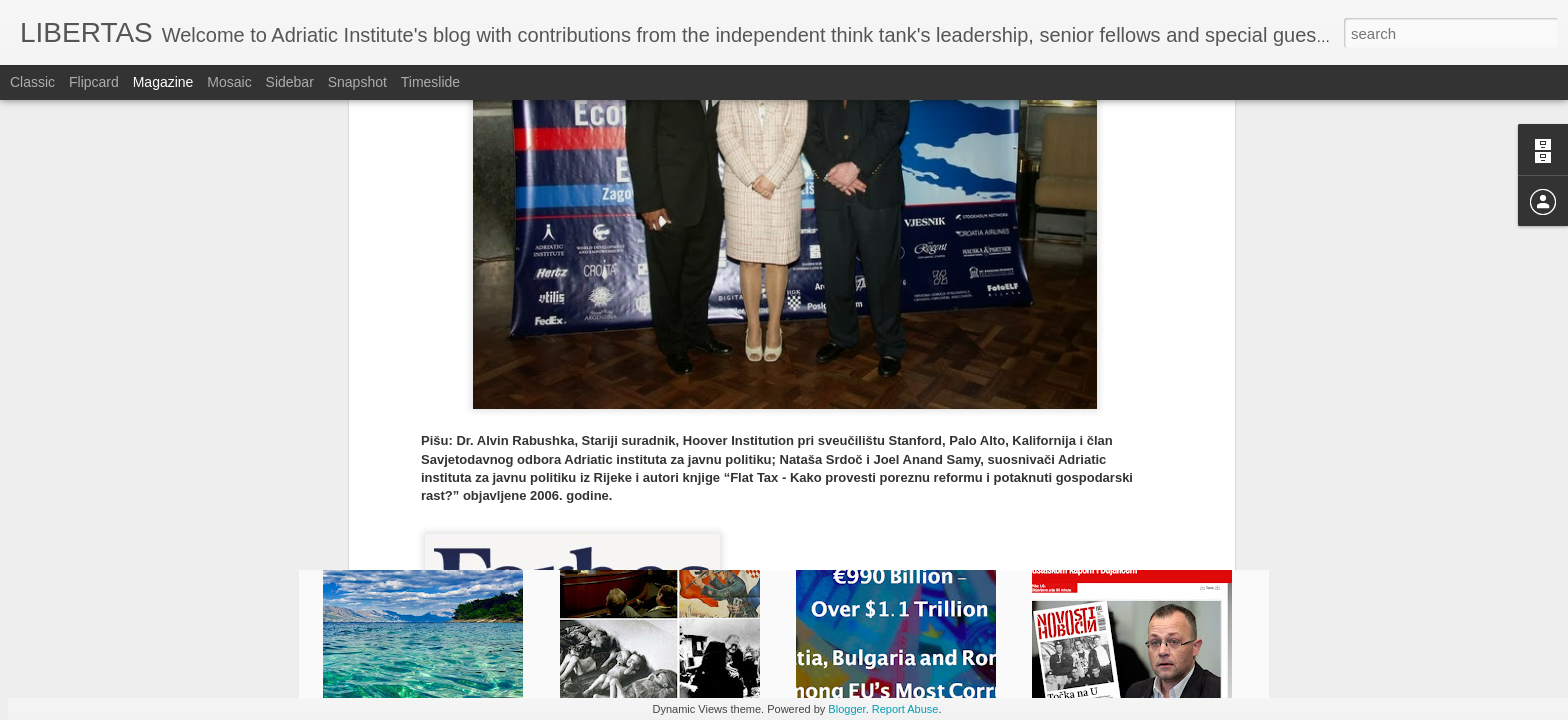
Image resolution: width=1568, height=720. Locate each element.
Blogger (846, 709)
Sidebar (290, 82)
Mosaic (229, 82)
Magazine (163, 82)
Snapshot (357, 82)
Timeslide (430, 82)
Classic (32, 82)
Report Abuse (905, 709)
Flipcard (94, 82)
